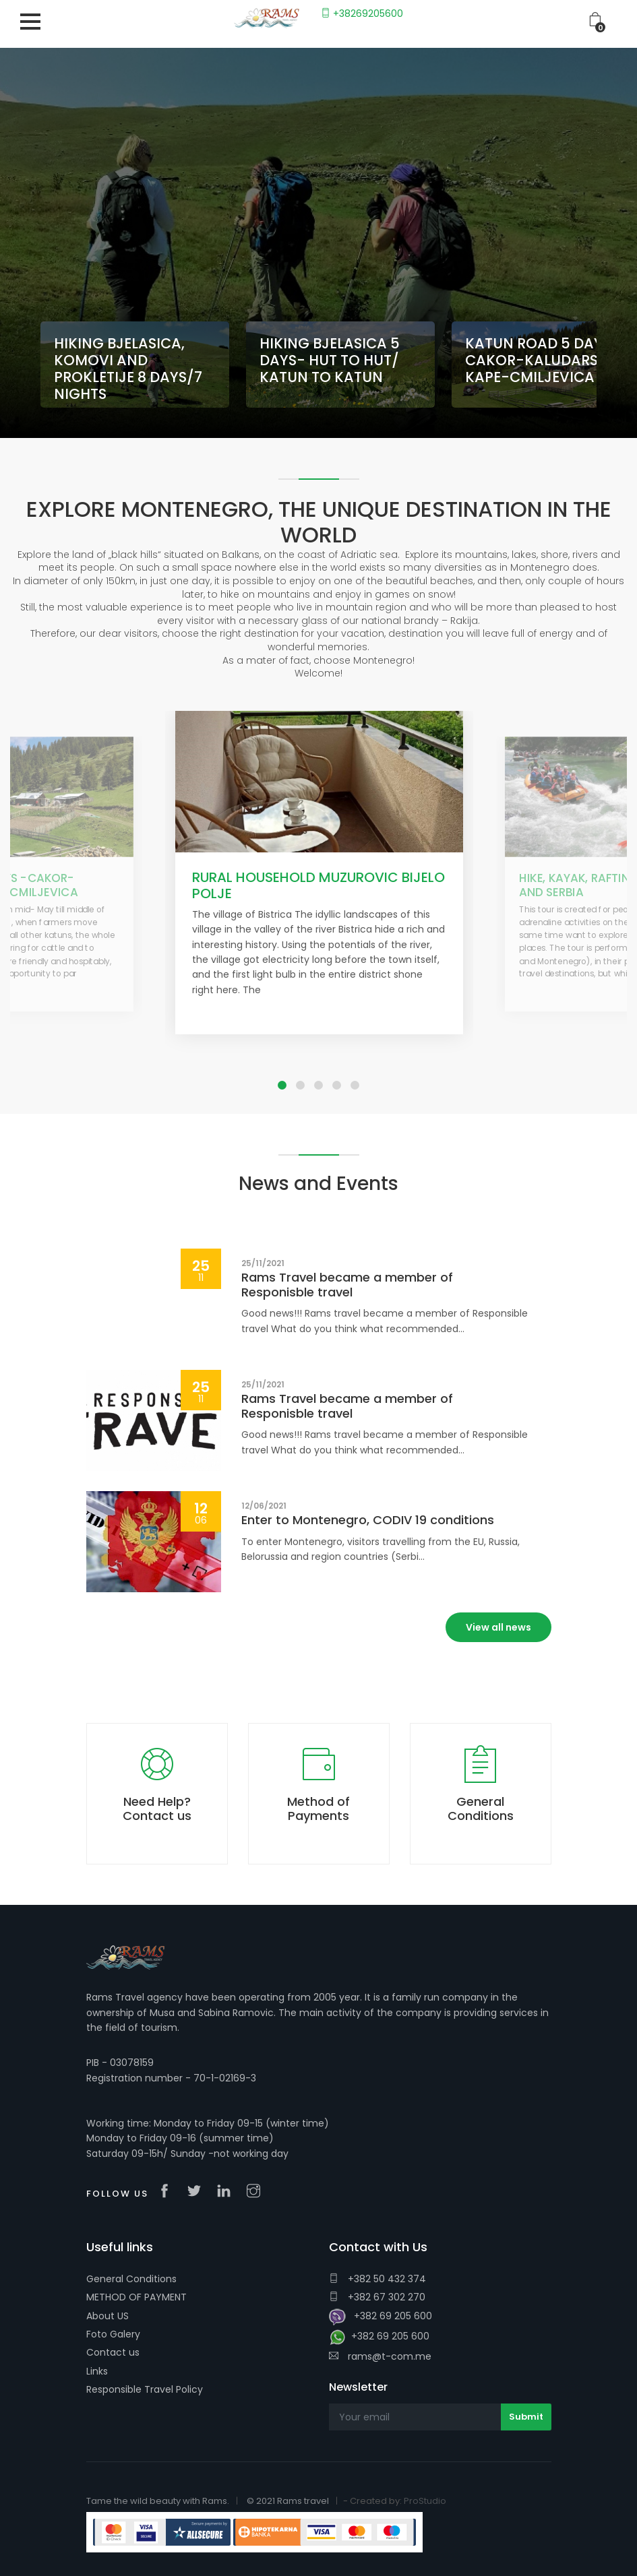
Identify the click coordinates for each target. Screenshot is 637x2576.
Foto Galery (113, 2334)
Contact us (113, 2352)
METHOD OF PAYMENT (136, 2297)
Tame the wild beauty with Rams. (157, 2500)
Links (97, 2371)
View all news (498, 1627)
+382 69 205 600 (380, 2316)
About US (107, 2316)
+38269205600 (362, 13)
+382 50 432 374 (377, 2279)
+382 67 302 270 (377, 2297)
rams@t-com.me (380, 2356)
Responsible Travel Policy (144, 2389)
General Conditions (131, 2279)
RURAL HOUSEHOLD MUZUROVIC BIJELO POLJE (318, 885)
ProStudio (425, 2500)
